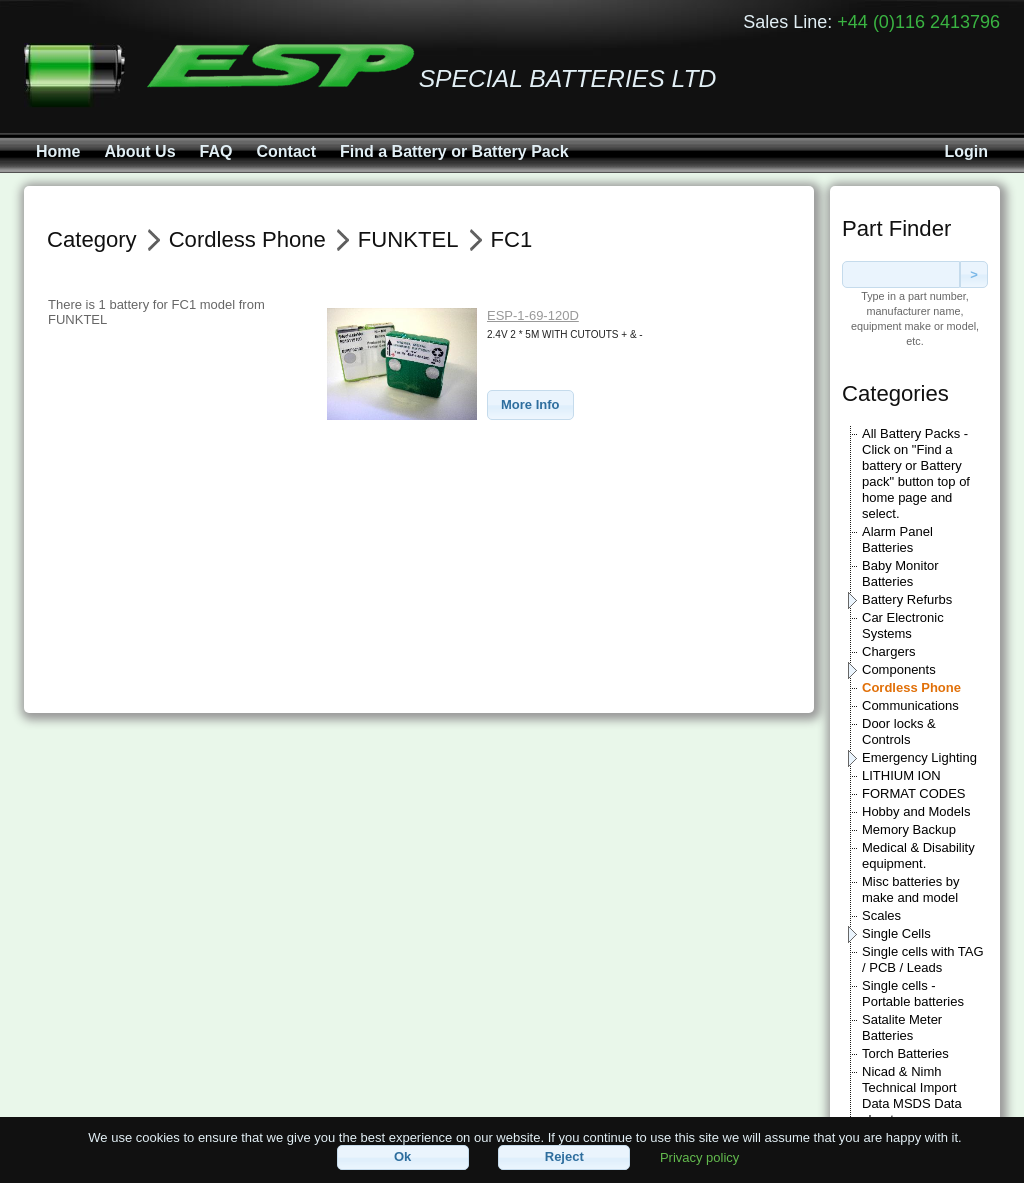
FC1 (512, 239)
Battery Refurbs (907, 599)
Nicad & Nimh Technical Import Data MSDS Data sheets (912, 1095)
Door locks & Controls (899, 731)
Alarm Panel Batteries (897, 539)
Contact (286, 151)
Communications (910, 705)
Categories (895, 393)
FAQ (216, 151)
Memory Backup (909, 829)
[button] (530, 405)
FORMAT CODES (914, 793)
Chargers (888, 651)
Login (966, 151)
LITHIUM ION (901, 775)
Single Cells (896, 933)
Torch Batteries (905, 1053)
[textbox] (901, 274)
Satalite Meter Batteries (902, 1027)
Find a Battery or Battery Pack (454, 151)
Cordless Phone (911, 687)
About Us (139, 151)
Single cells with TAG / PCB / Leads (923, 959)
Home (58, 151)
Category (92, 239)
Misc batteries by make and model (911, 889)
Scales (881, 915)
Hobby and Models (916, 811)
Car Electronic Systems (903, 625)
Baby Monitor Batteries (900, 573)
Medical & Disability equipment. (918, 855)
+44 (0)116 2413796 (918, 22)
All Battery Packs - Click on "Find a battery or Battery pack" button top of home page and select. (916, 473)
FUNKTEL (408, 239)
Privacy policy (699, 1156)
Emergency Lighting (919, 757)
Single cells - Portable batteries (913, 993)
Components (899, 669)
